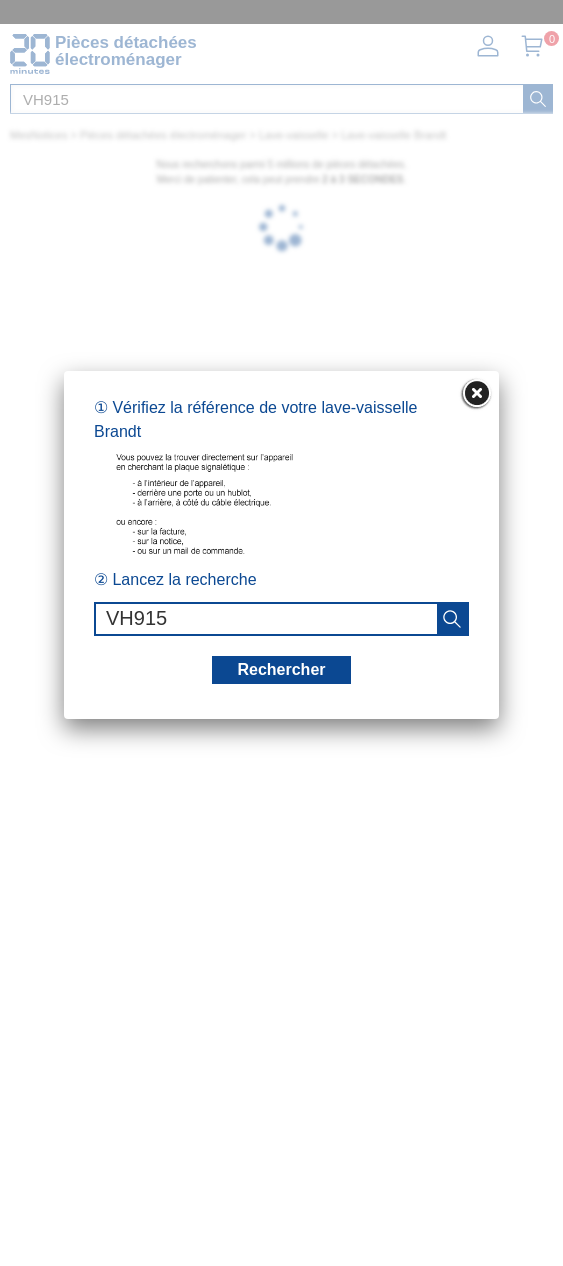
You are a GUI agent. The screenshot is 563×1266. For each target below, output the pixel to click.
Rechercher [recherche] (281, 669)
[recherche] (452, 619)
